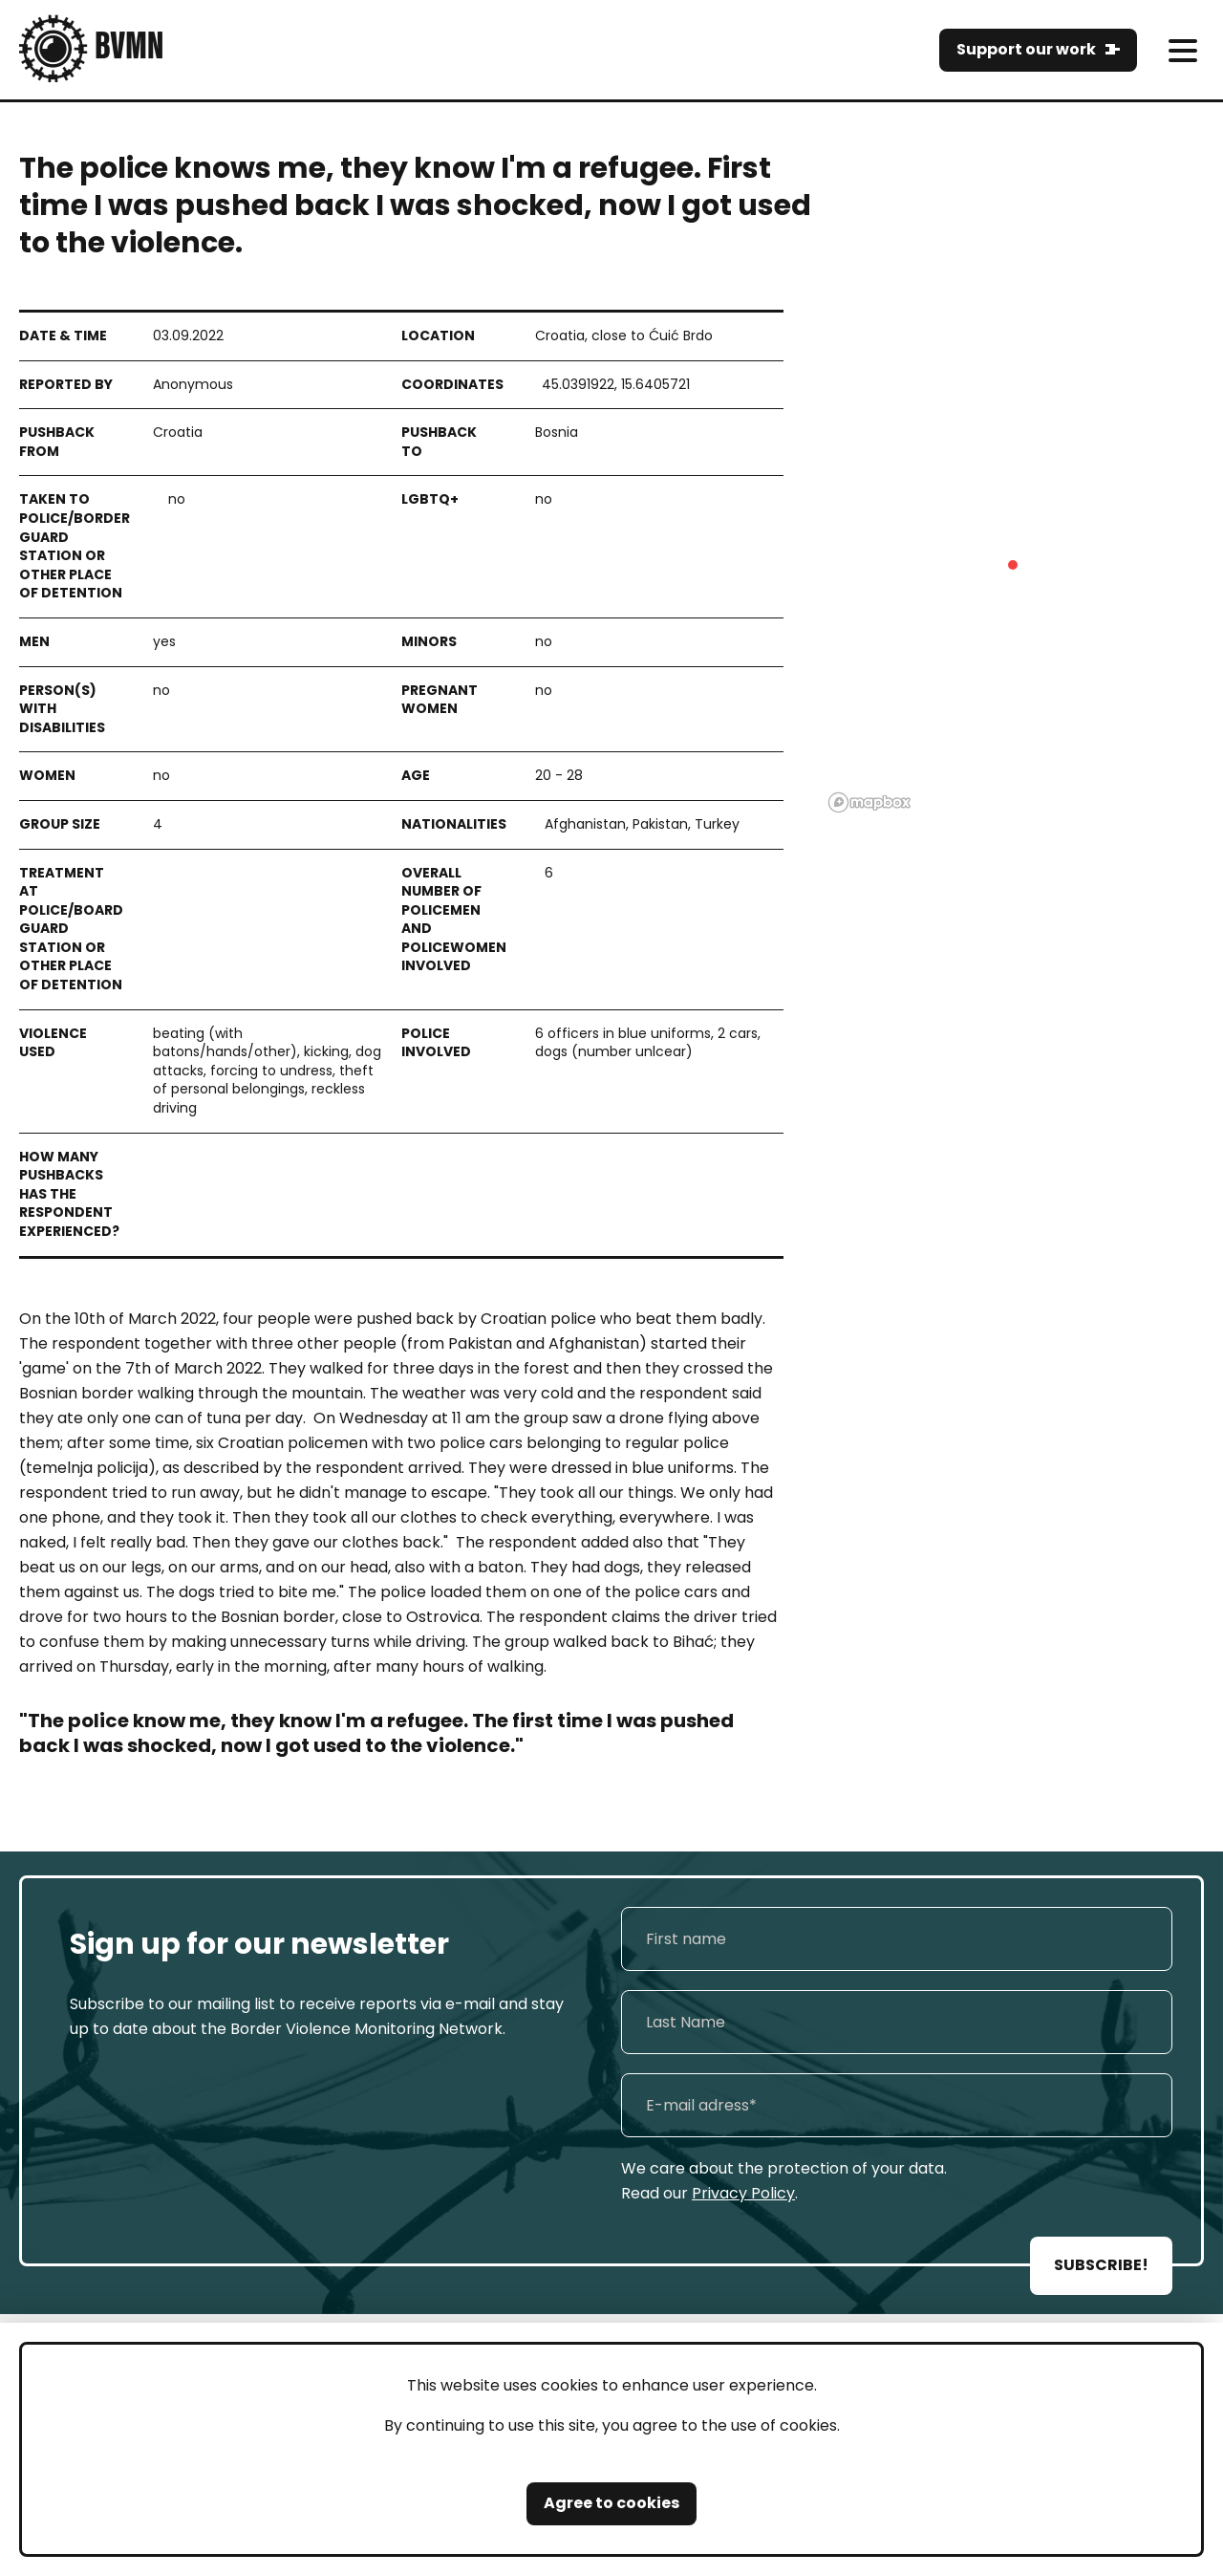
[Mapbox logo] (869, 802)
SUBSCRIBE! (1101, 2265)
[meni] (1182, 50)
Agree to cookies (611, 2503)
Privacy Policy (743, 2193)
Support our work (1026, 49)
